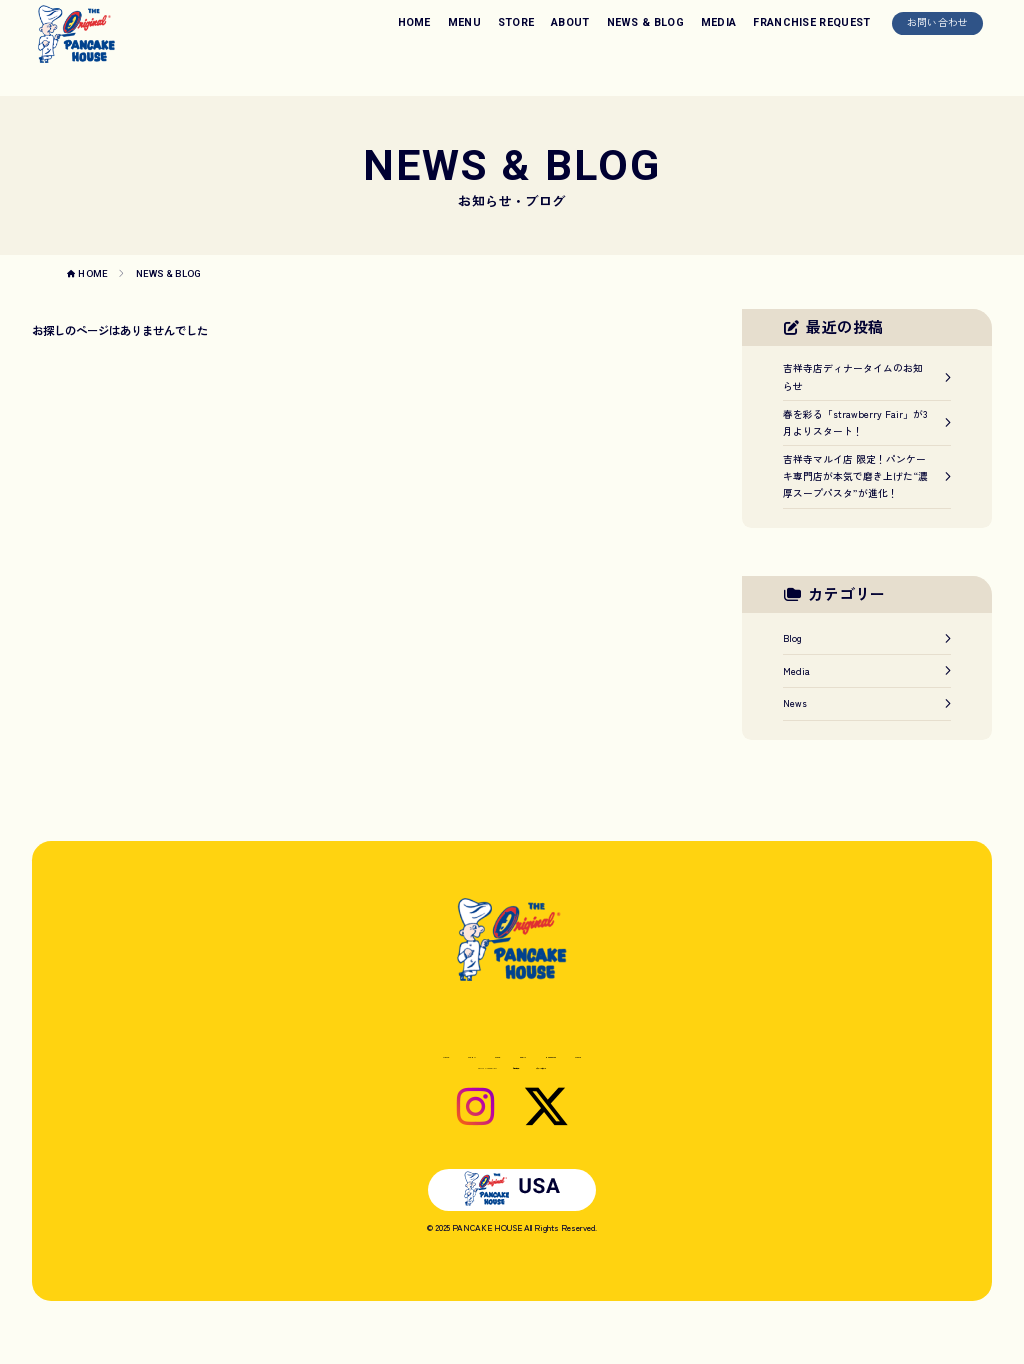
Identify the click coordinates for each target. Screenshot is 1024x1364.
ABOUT (570, 22)
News (867, 703)
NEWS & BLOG (646, 22)
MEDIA (719, 22)
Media (867, 671)
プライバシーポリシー (600, 1091)
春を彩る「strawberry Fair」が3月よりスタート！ (867, 422)
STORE (516, 22)
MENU (464, 22)
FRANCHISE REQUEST (811, 22)
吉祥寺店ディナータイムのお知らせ (867, 376)
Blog (867, 638)
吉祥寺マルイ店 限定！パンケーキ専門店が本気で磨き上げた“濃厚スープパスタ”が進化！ (867, 476)
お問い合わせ (938, 22)
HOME (414, 22)
